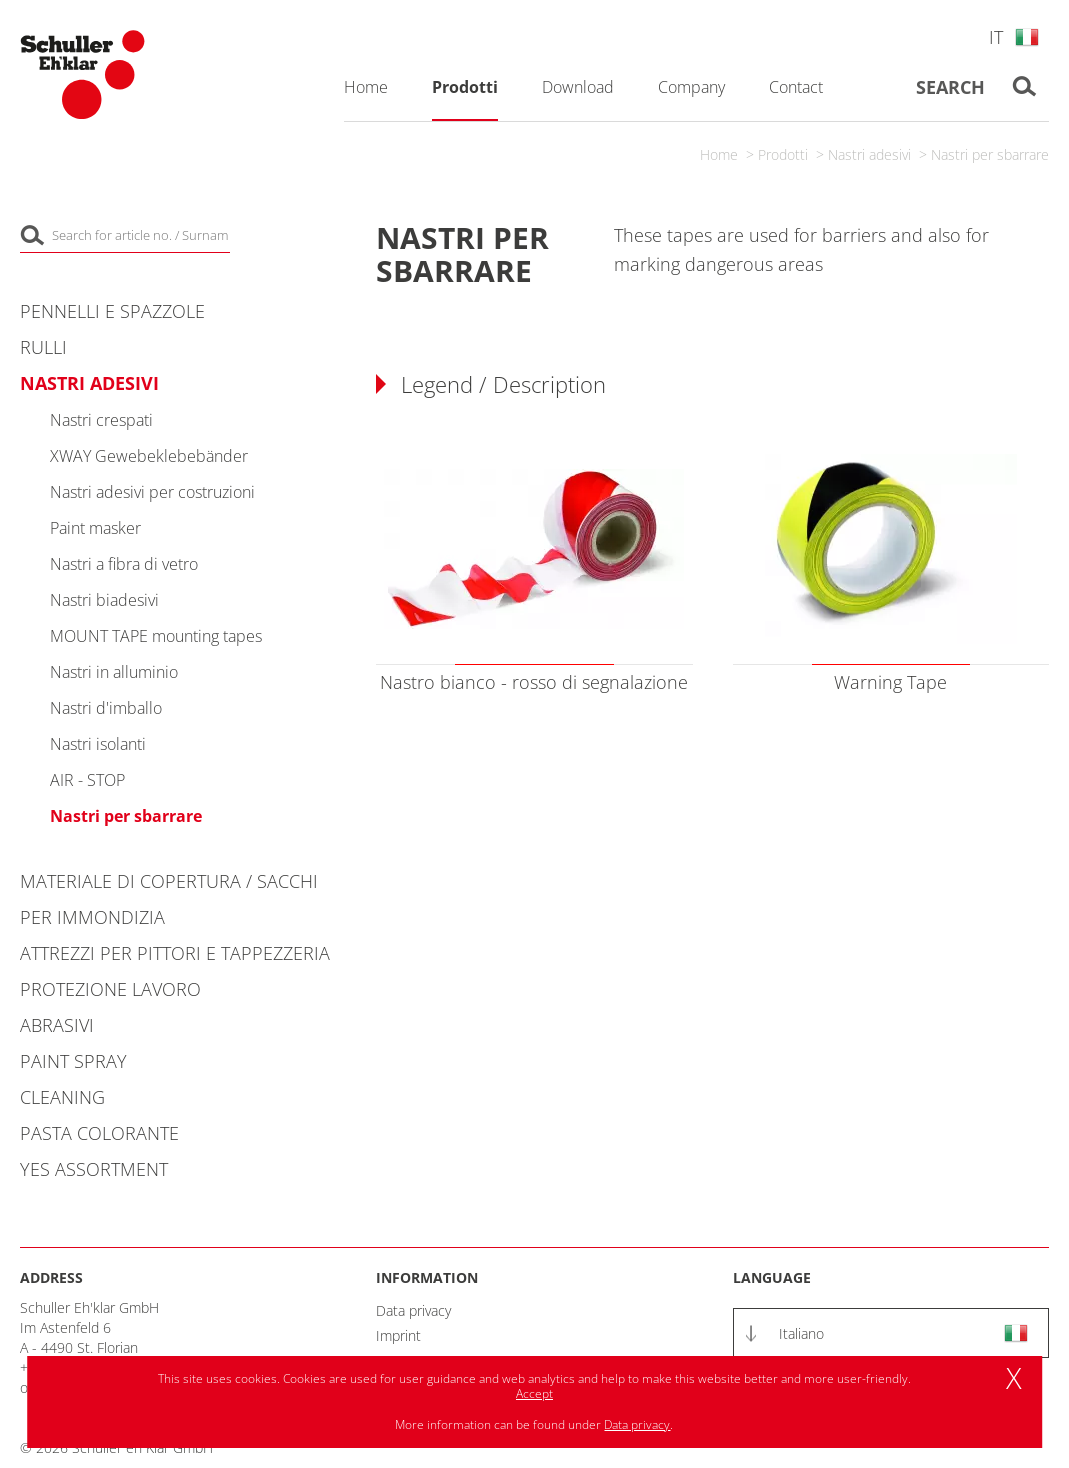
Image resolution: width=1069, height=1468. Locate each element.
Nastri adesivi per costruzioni (152, 492)
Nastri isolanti (98, 744)
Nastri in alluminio (114, 672)
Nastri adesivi (869, 154)
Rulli (43, 347)
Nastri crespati (101, 420)
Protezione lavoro (110, 989)
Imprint (398, 1335)
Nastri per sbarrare (990, 154)
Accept (534, 1393)
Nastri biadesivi (104, 600)
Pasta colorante (99, 1133)
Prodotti (783, 154)
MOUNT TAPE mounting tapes (156, 636)
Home (719, 154)
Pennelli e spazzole (112, 311)
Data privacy (413, 1310)
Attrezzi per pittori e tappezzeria (175, 953)
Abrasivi (57, 1025)
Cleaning (62, 1097)
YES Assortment (94, 1169)
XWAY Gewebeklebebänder (149, 456)
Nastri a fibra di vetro (124, 564)
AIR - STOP (87, 780)
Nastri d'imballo (106, 708)
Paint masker (95, 528)
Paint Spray (73, 1061)
